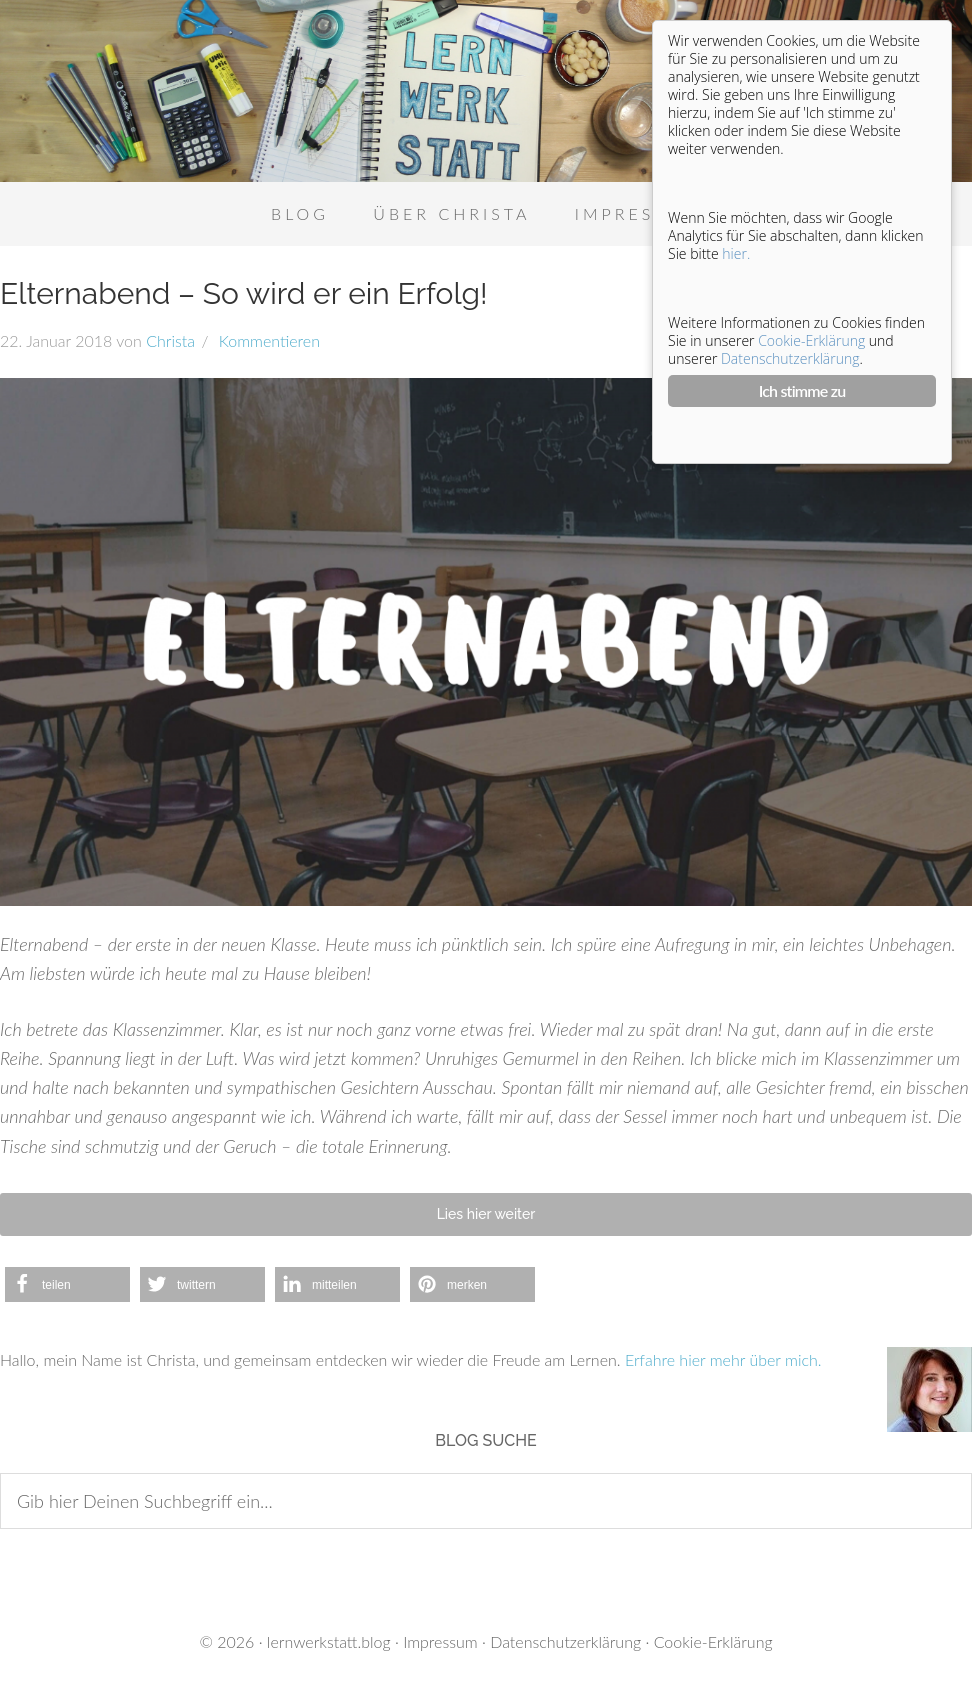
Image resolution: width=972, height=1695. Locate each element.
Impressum (440, 1641)
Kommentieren (267, 340)
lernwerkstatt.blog (329, 1641)
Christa (170, 340)
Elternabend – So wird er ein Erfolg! (244, 293)
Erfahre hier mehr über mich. (723, 1359)
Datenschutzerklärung (565, 1641)
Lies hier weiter (486, 1214)
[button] (67, 1284)
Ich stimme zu (802, 390)
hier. (736, 253)
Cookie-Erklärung (713, 1641)
